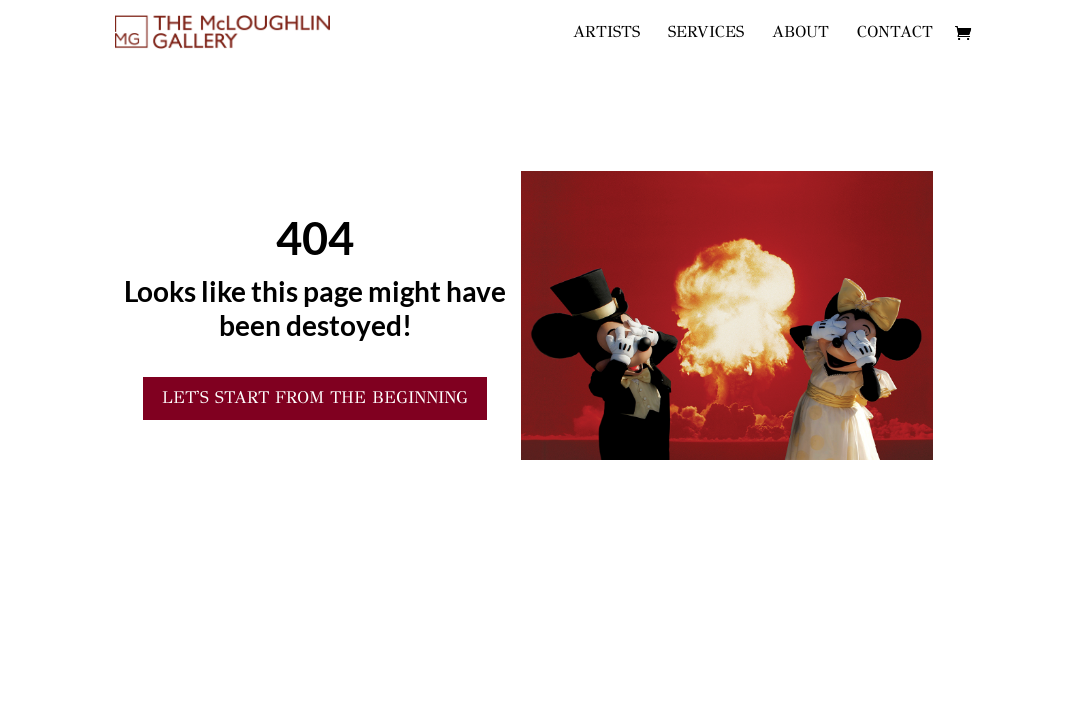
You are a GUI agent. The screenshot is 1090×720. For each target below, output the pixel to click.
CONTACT (895, 33)
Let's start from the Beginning (315, 397)
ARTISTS (606, 33)
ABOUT (800, 33)
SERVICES (706, 33)
